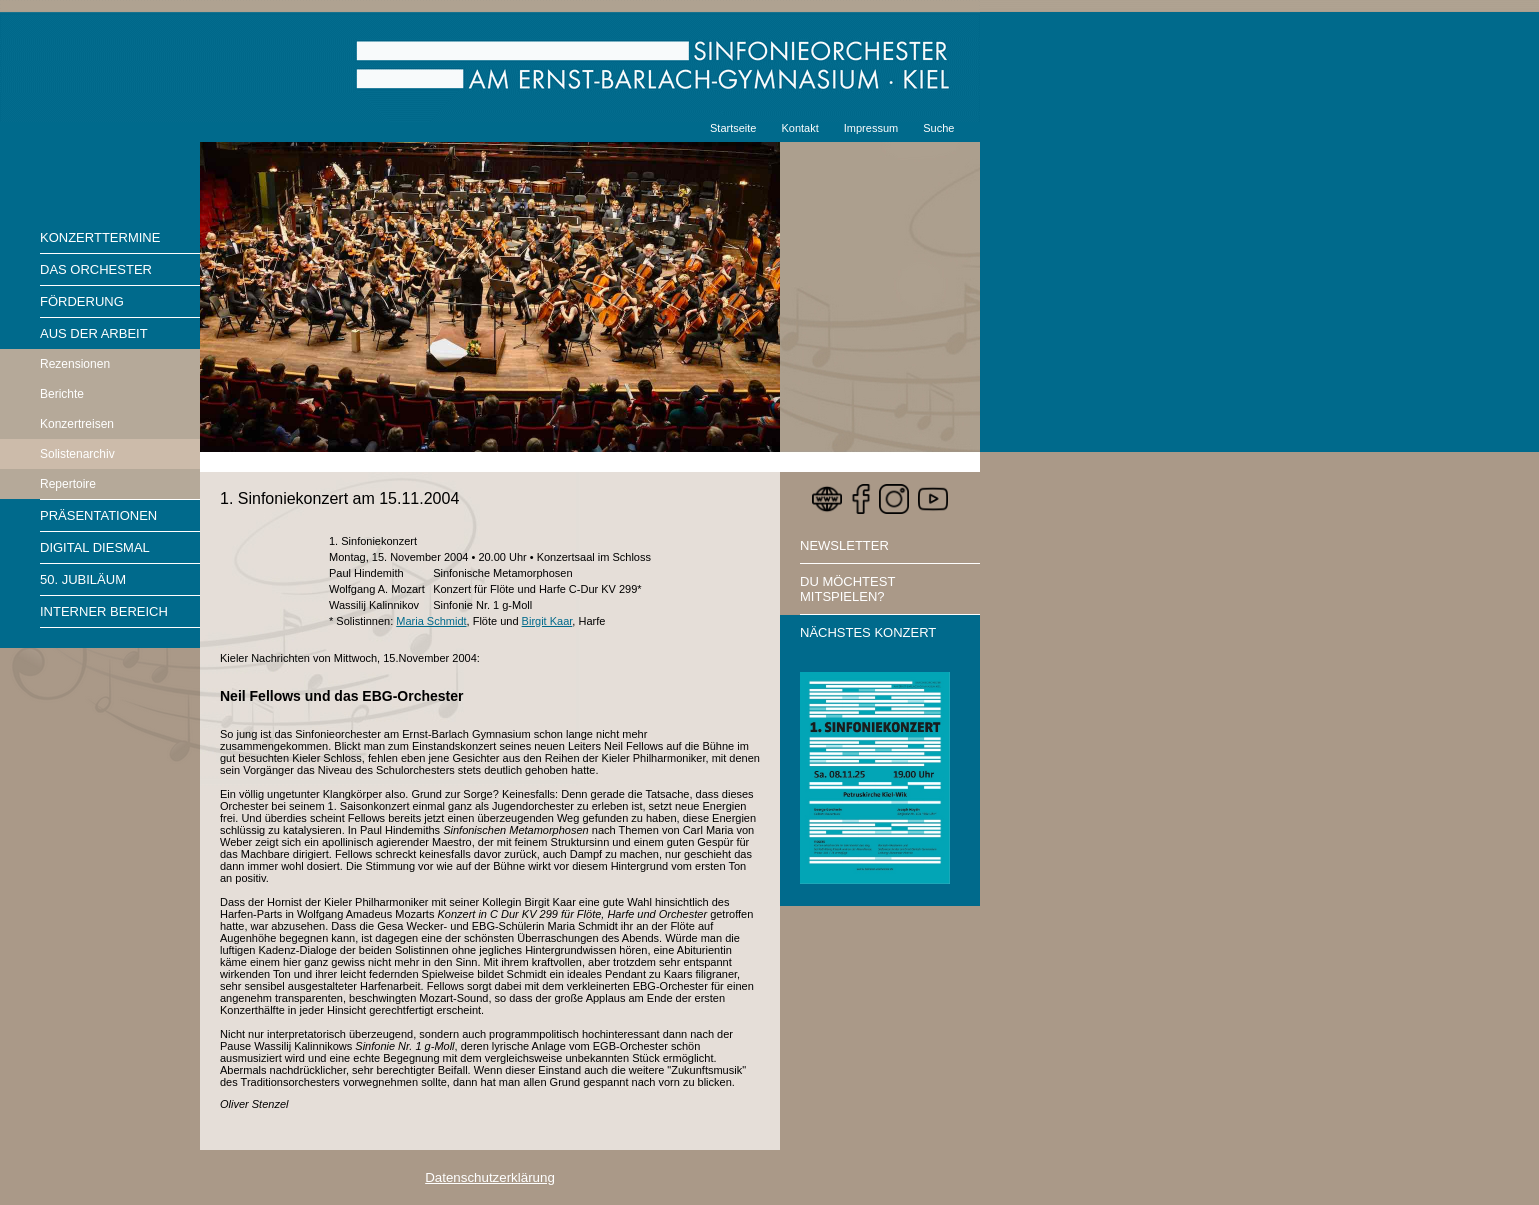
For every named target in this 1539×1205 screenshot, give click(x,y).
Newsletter (844, 545)
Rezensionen (75, 364)
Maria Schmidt (431, 621)
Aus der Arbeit (94, 333)
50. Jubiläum (83, 579)
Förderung (82, 301)
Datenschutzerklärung (490, 1177)
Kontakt (799, 128)
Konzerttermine (100, 237)
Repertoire (68, 484)
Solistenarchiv (77, 454)
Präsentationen (98, 515)
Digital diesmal (95, 547)
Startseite (733, 128)
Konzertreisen (77, 424)
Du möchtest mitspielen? (847, 589)
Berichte (62, 394)
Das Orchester (96, 269)
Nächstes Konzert (868, 632)
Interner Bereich (104, 611)
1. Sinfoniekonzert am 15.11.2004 (339, 498)
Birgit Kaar (547, 621)
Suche (938, 128)
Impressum (871, 128)
